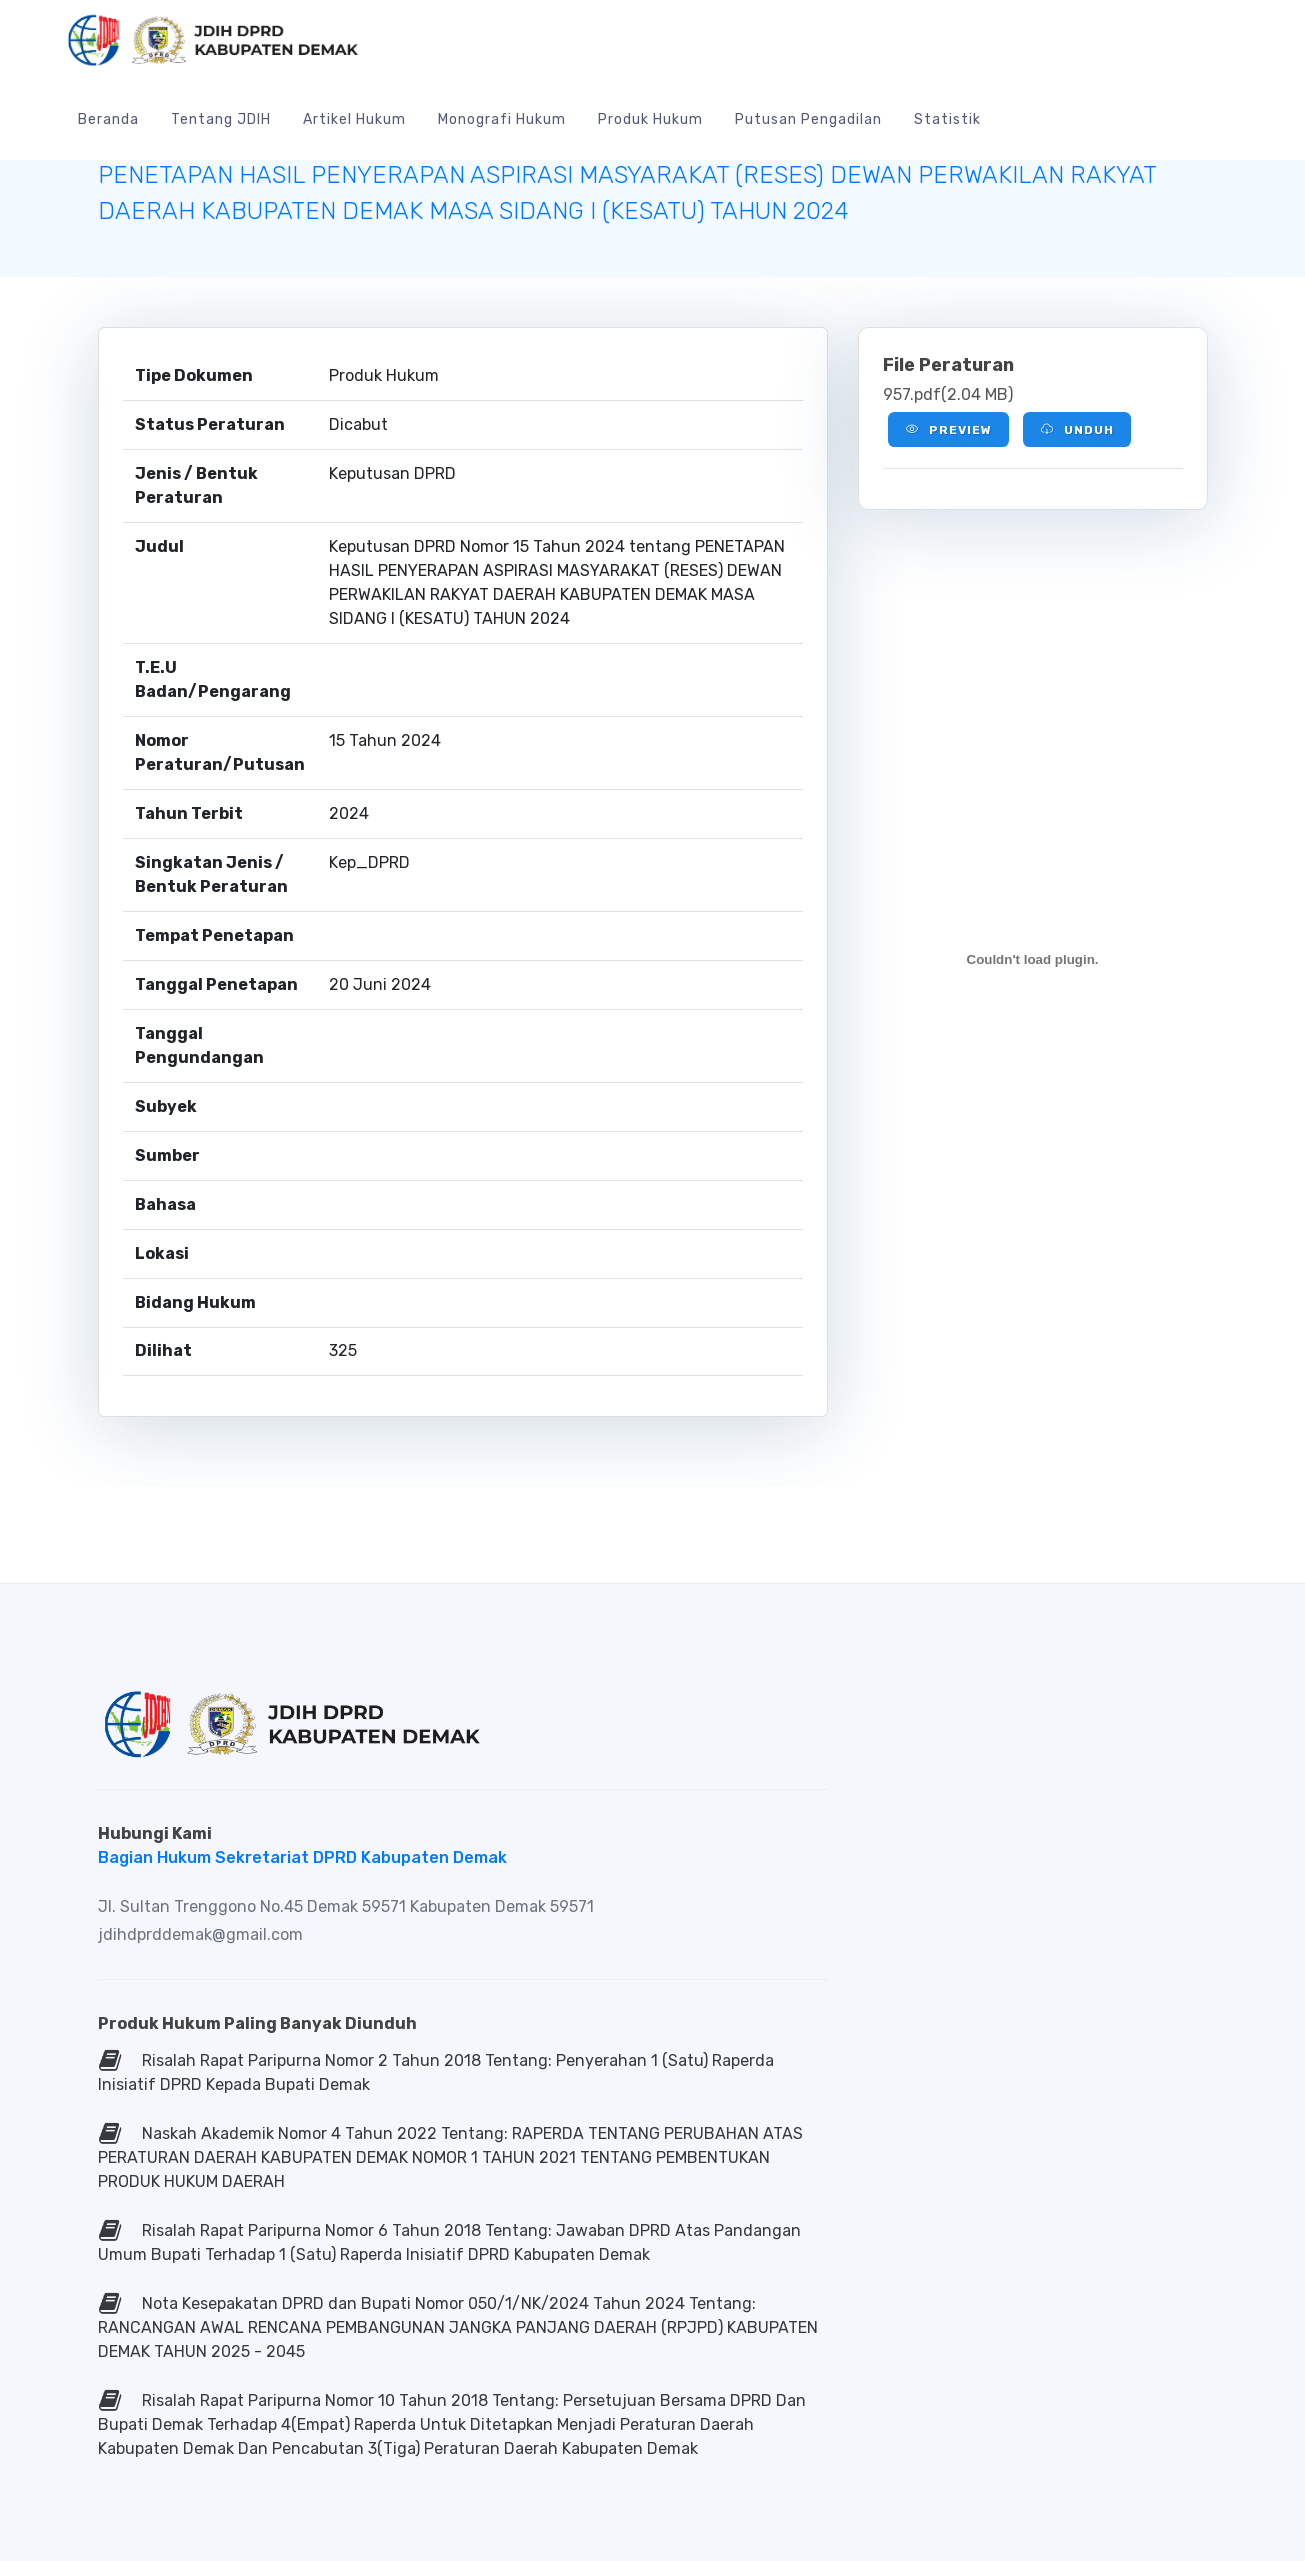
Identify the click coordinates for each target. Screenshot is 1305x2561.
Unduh (1077, 429)
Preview (948, 429)
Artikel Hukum (354, 119)
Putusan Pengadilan (808, 119)
